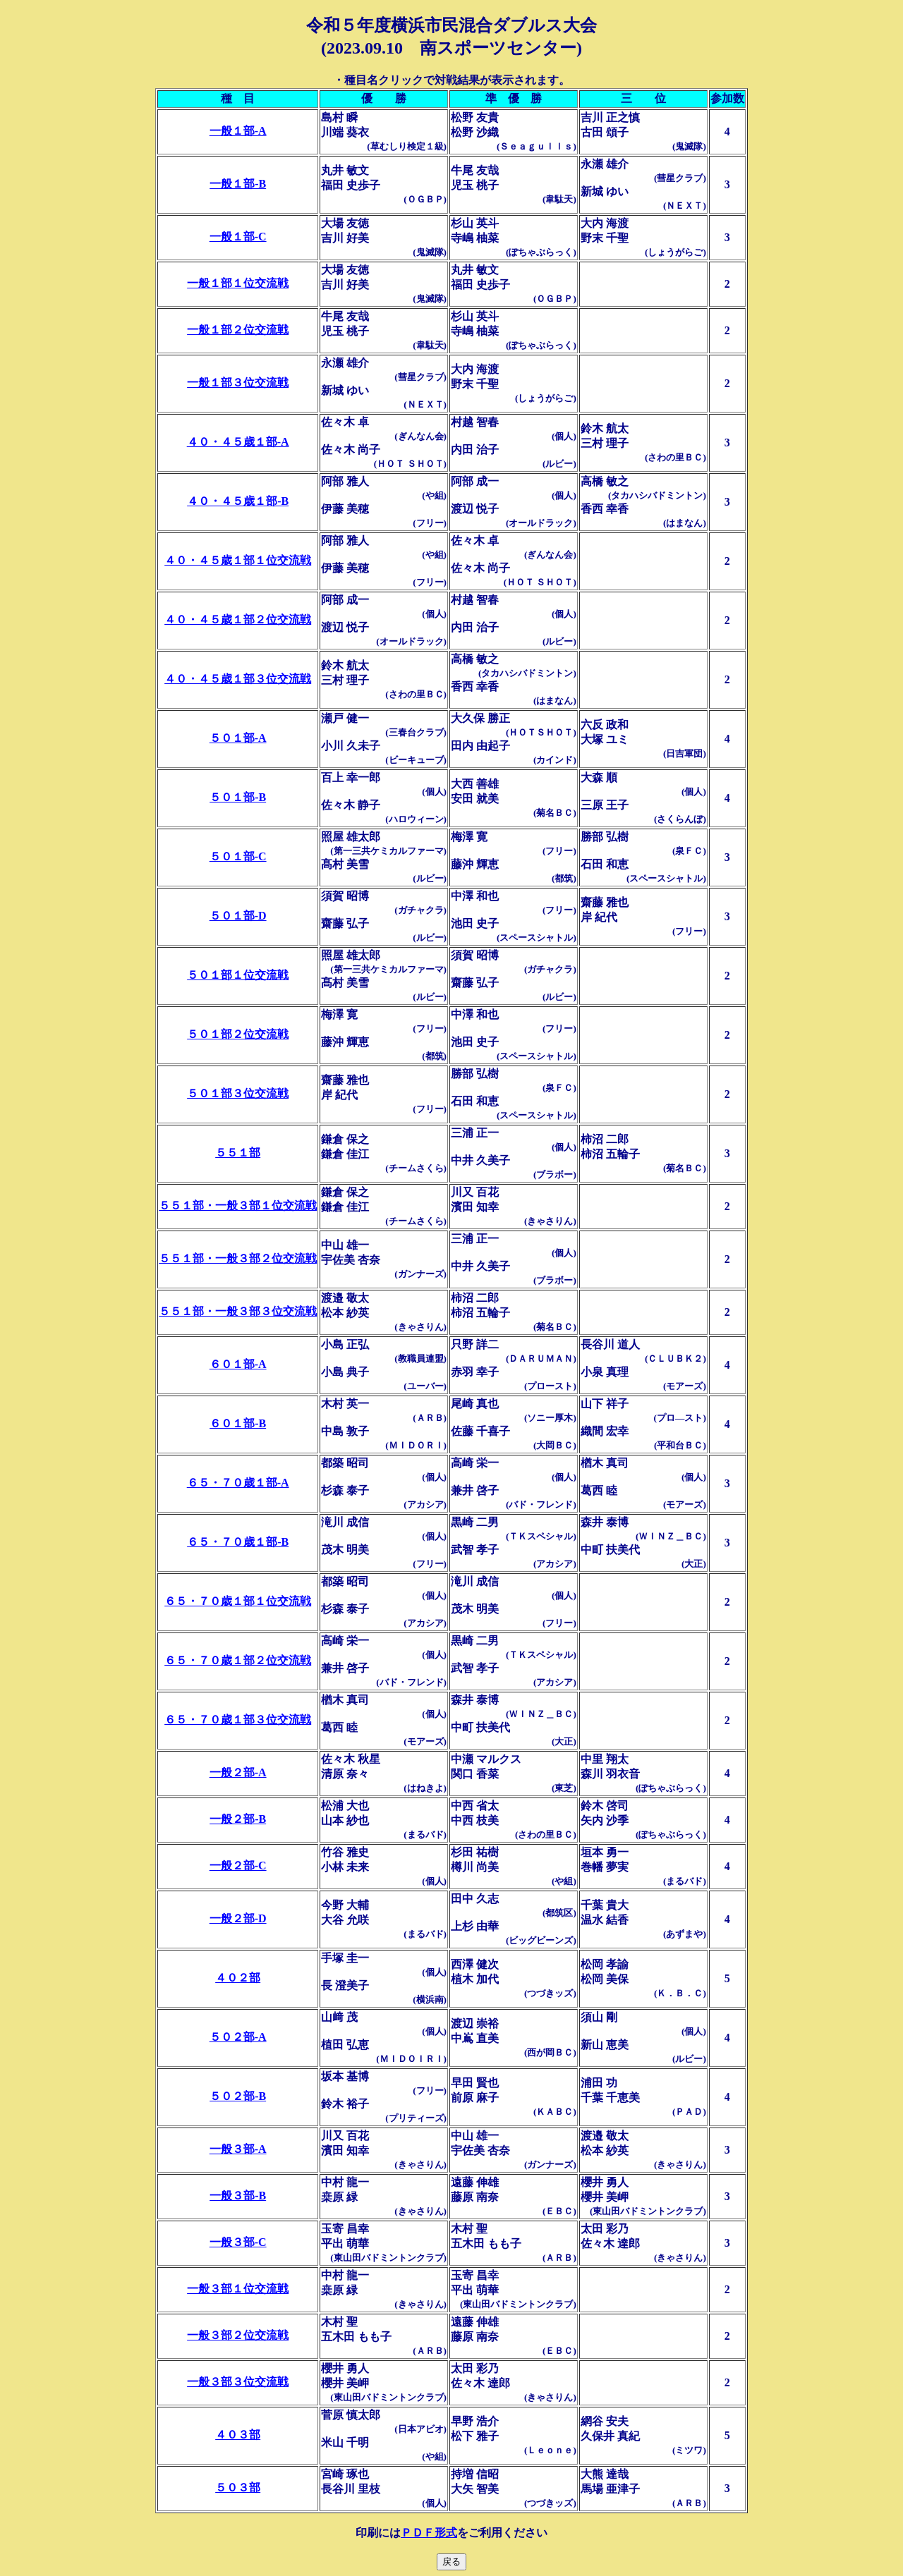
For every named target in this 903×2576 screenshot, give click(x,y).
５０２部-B (238, 2096)
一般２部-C (238, 1866)
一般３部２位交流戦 (238, 2335)
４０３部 (237, 2435)
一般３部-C (238, 2242)
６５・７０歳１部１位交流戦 (237, 1601)
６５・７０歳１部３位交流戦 (237, 1720)
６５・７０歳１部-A (238, 1483)
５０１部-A (238, 738)
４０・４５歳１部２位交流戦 (237, 619)
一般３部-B (238, 2196)
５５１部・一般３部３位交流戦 (238, 1311)
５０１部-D (238, 916)
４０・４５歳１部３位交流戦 (237, 679)
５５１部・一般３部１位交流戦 (238, 1205)
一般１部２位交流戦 (238, 330)
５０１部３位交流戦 (238, 1093)
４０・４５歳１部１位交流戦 (237, 560)
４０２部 (237, 1978)
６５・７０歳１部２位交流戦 (237, 1660)
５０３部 (237, 2487)
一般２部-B (238, 1819)
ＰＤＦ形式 (429, 2533)
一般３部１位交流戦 (238, 2289)
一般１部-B (238, 184)
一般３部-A (238, 2149)
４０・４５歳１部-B (238, 501)
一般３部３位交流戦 (238, 2382)
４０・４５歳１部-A (238, 442)
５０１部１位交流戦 (238, 975)
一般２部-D (238, 1918)
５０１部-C (238, 856)
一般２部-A (238, 1772)
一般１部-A (238, 131)
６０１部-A (238, 1364)
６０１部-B (238, 1423)
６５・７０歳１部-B (238, 1542)
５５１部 (237, 1153)
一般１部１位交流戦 (238, 283)
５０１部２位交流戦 (238, 1034)
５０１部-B (238, 797)
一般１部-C (238, 237)
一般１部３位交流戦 (238, 383)
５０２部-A (238, 2037)
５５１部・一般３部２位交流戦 (238, 1258)
